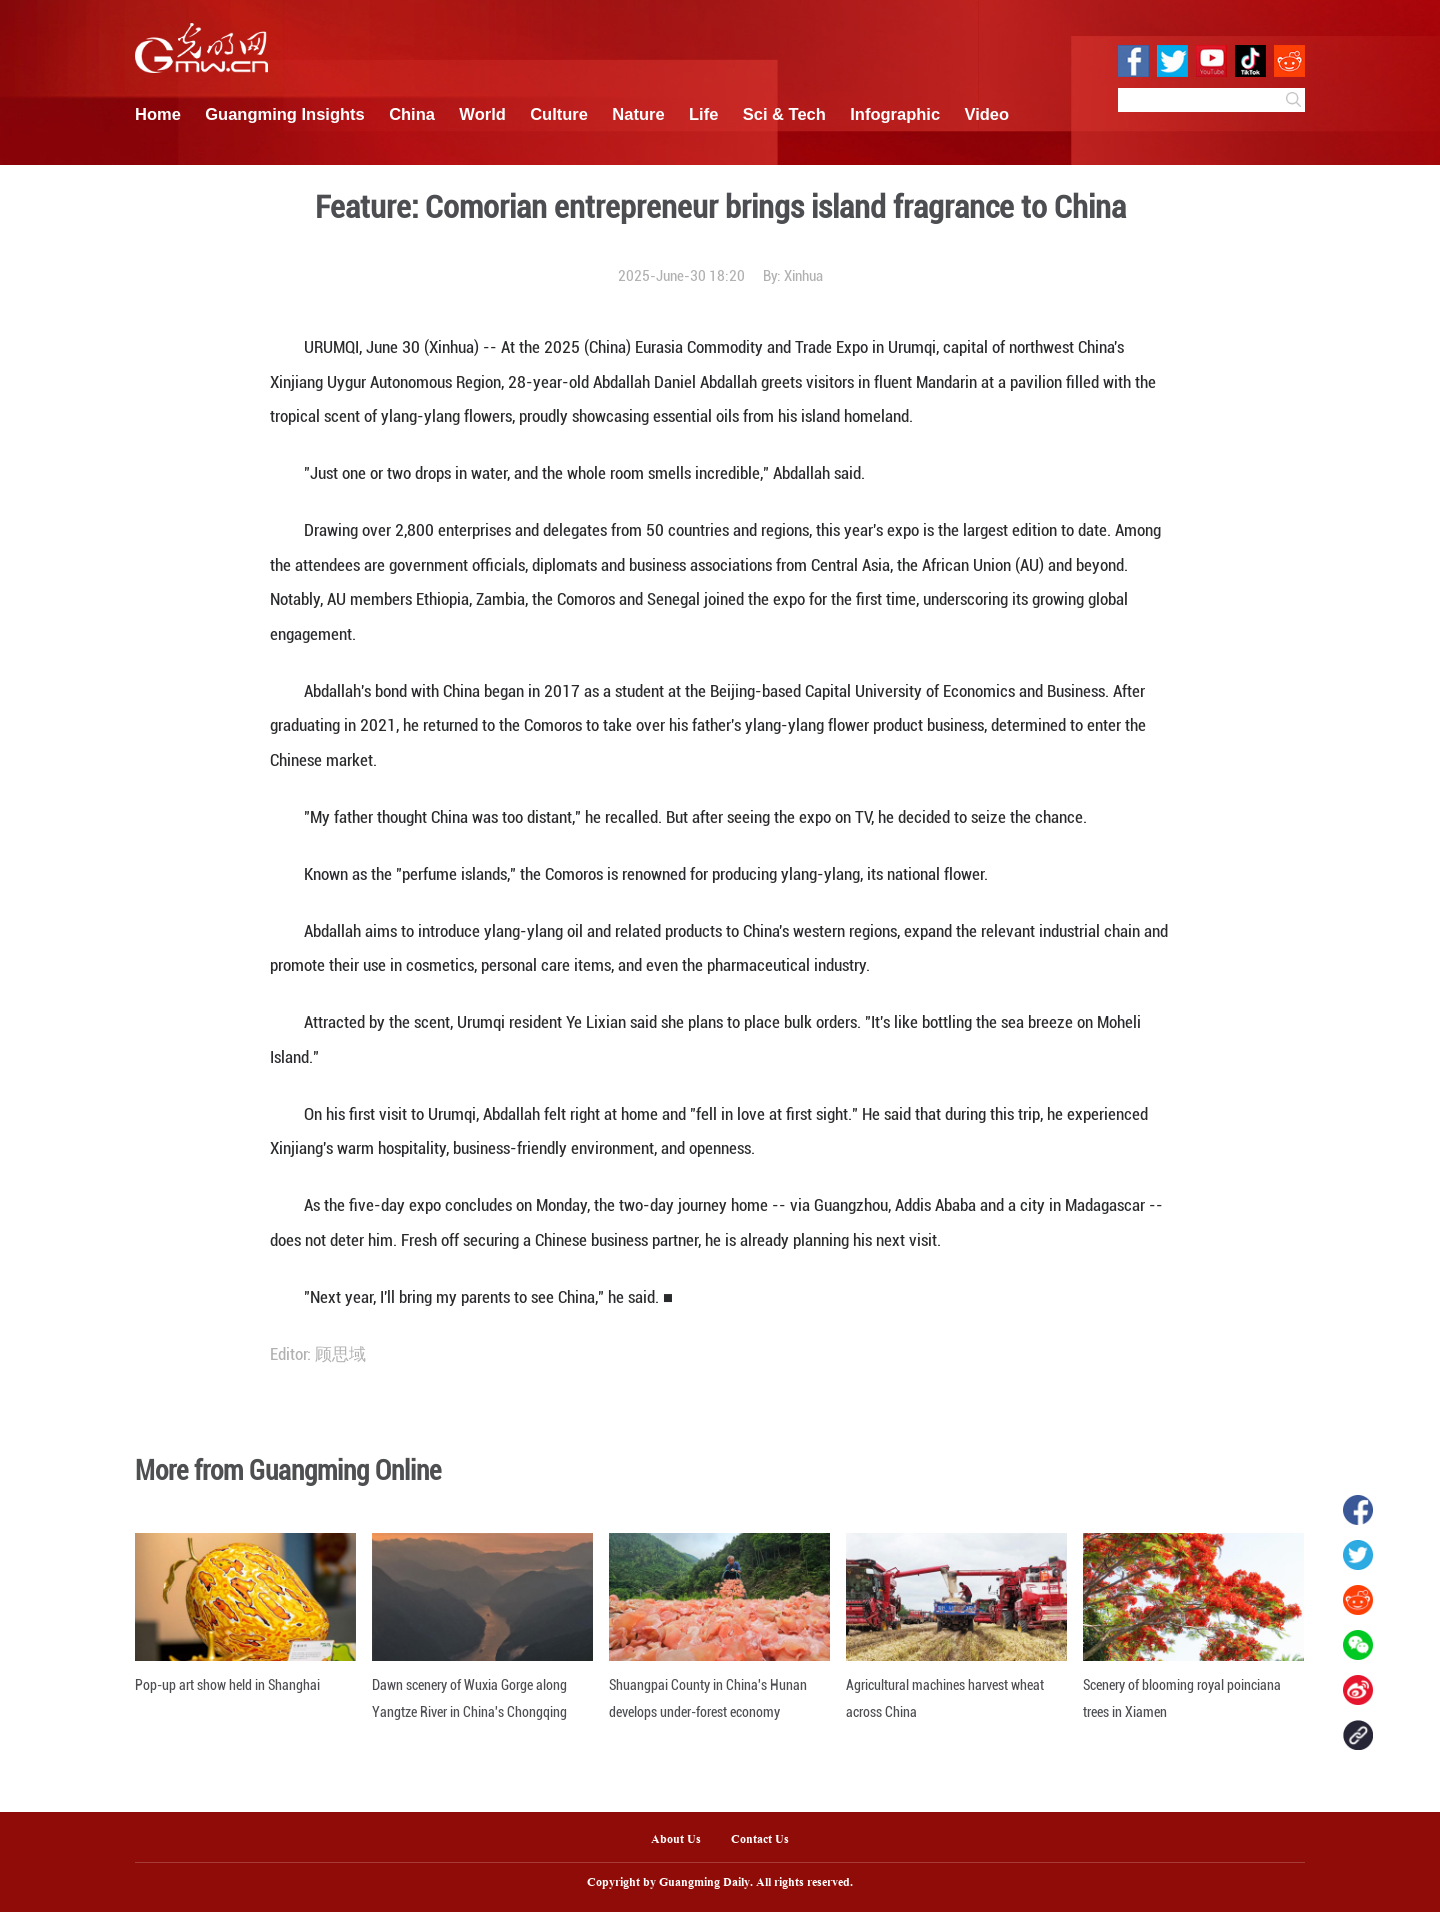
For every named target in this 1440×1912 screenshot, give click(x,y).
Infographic (895, 114)
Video (987, 114)
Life (703, 114)
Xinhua (803, 276)
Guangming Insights (285, 114)
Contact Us (767, 1840)
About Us (676, 1840)
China (412, 114)
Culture (559, 114)
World (482, 114)
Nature (638, 114)
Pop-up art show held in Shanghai (227, 1685)
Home (158, 114)
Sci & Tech (784, 114)
